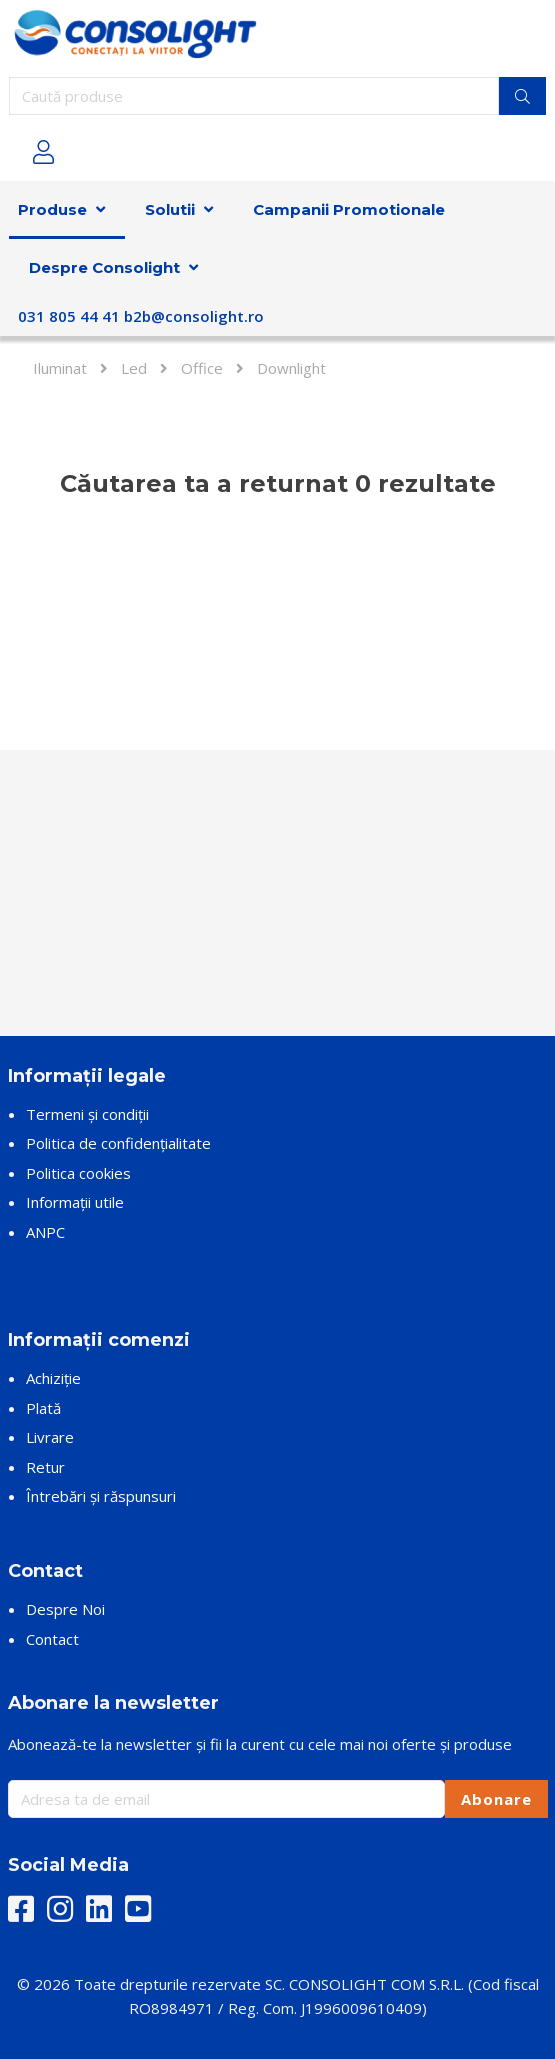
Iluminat (60, 368)
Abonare (496, 1799)
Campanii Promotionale (349, 209)
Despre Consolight (104, 267)
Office (202, 368)
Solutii (170, 209)
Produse (52, 209)
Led (134, 368)
